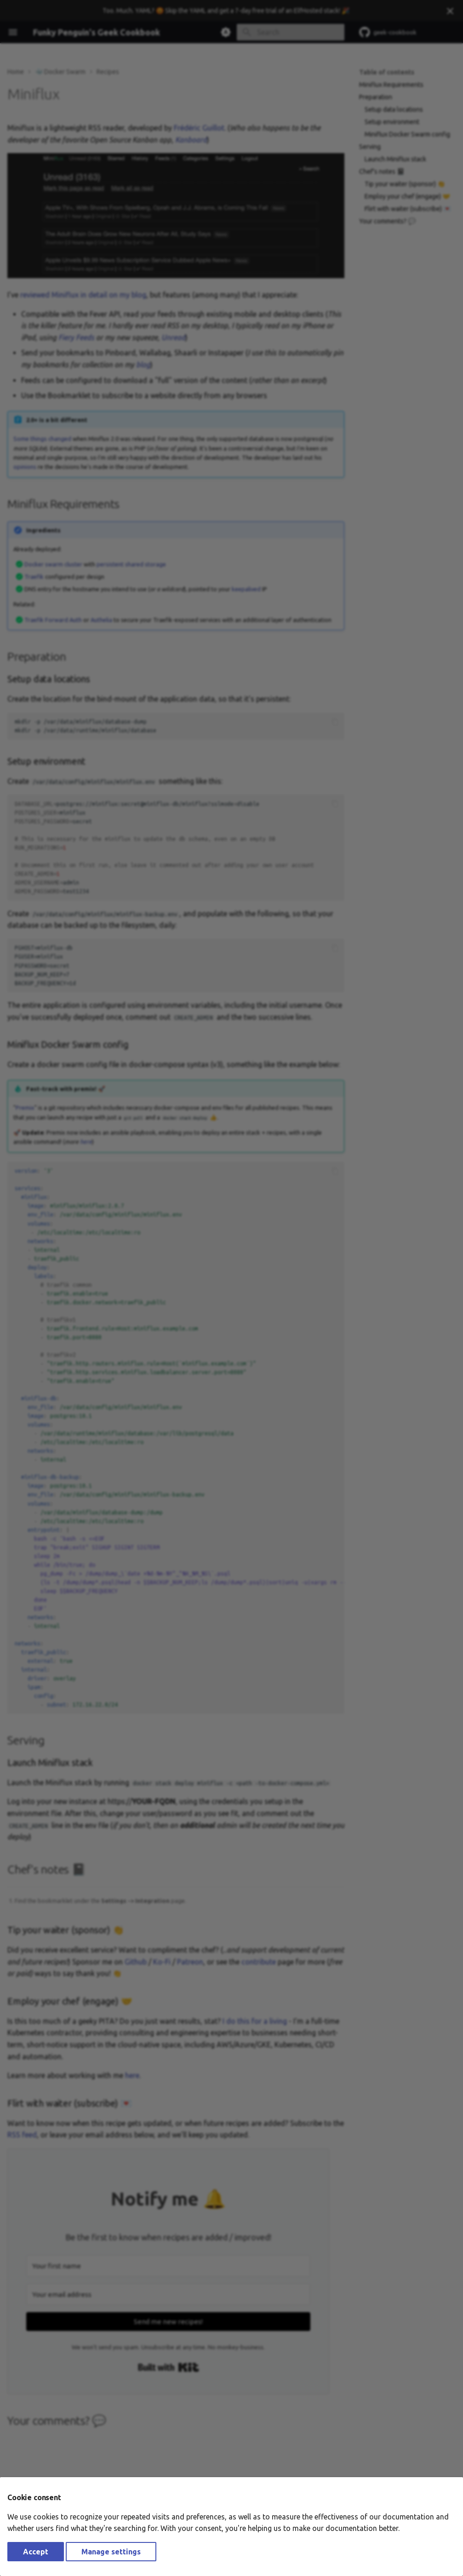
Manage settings (111, 2551)
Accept (35, 2551)
